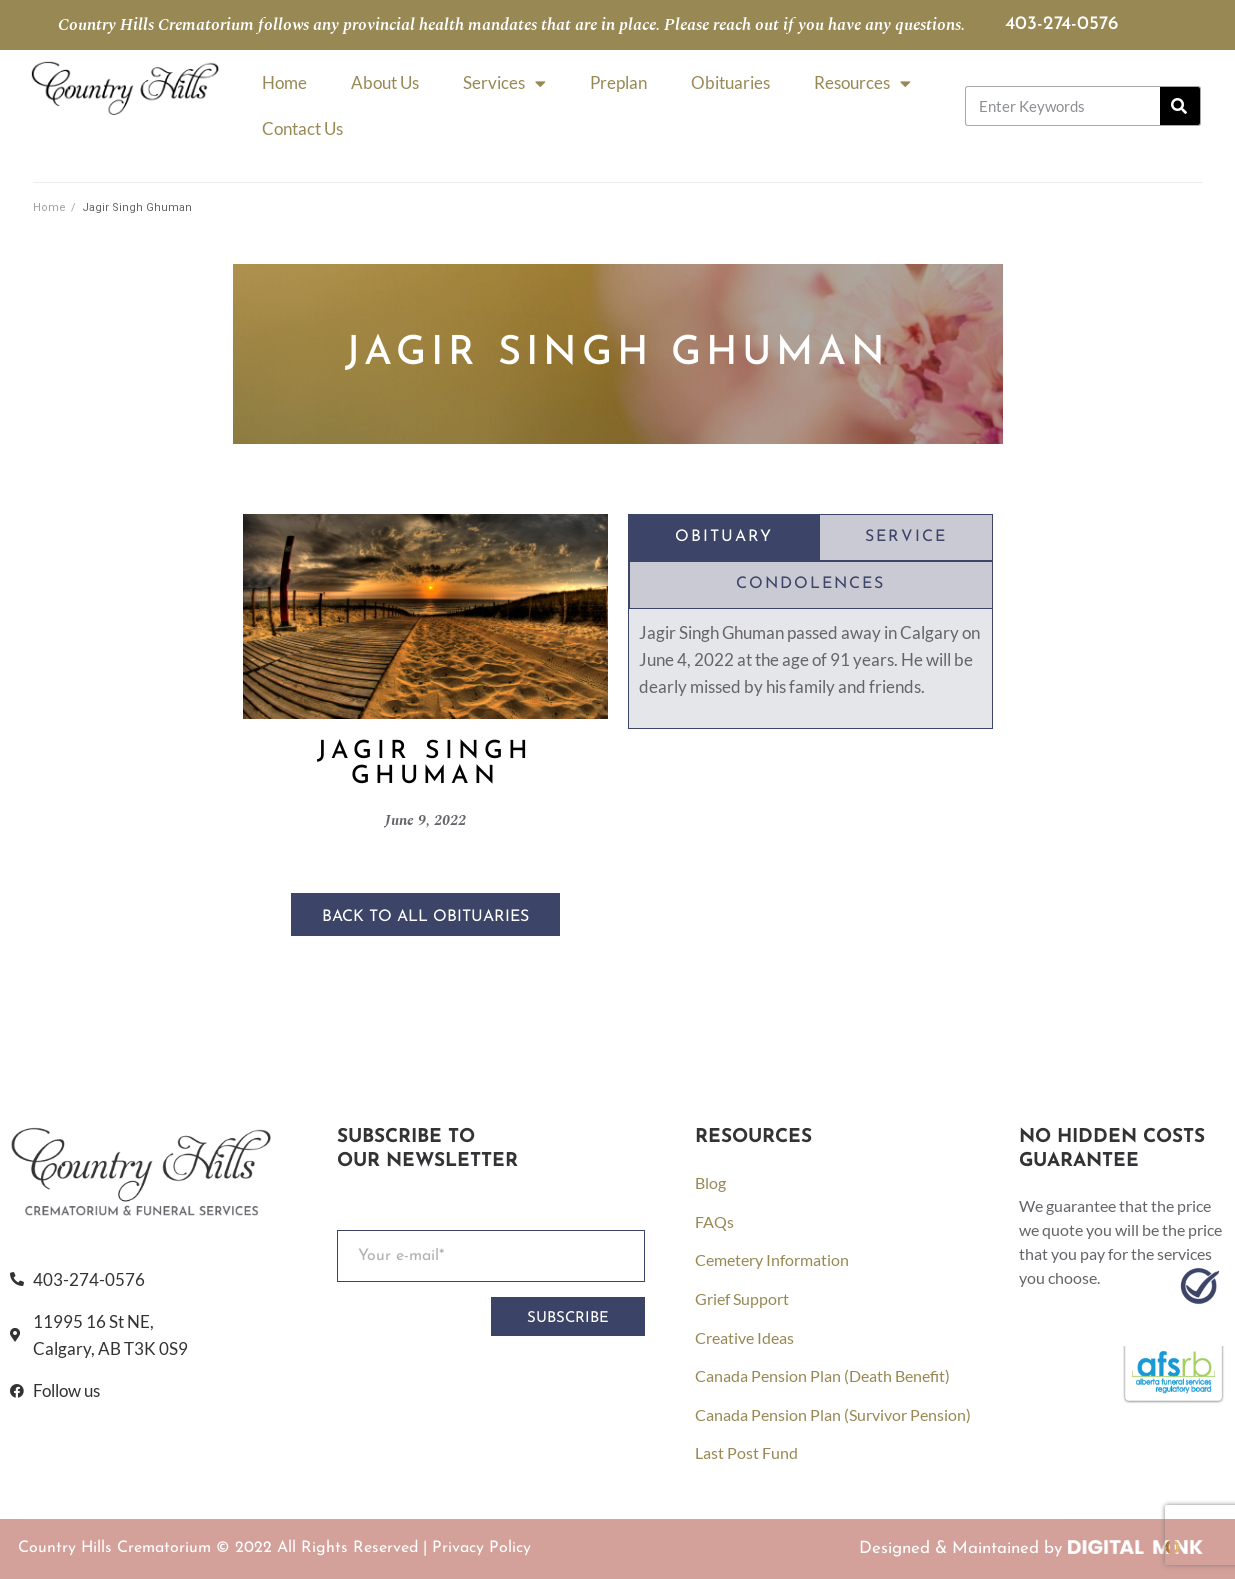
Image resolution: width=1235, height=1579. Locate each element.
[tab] (724, 538)
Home (284, 82)
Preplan (618, 82)
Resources (862, 83)
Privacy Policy (481, 1548)
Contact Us (302, 128)
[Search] (1180, 106)
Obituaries (730, 82)
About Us (385, 82)
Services (504, 83)
